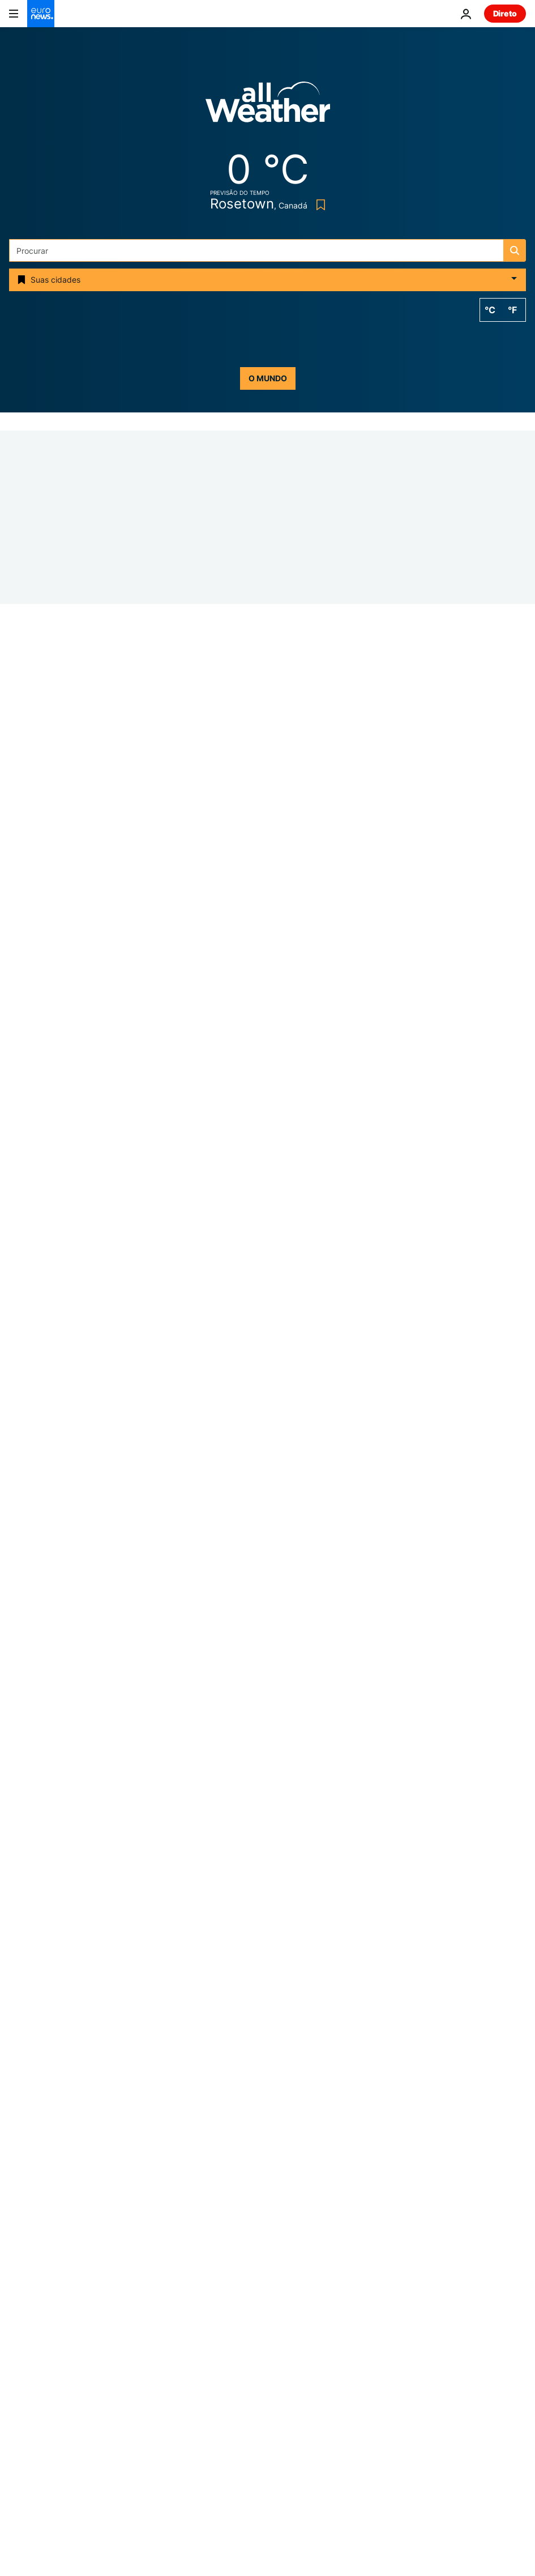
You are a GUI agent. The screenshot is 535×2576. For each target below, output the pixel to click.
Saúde (286, 2328)
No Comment (251, 1664)
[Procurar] (267, 250)
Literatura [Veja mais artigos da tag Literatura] (180, 2163)
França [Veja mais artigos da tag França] (288, 2109)
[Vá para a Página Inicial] (40, 13)
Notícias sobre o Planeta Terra (284, 1510)
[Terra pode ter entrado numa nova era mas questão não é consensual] (375, 1582)
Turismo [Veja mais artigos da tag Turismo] (248, 2163)
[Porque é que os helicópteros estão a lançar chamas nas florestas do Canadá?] (375, 1121)
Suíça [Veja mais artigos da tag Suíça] (307, 2163)
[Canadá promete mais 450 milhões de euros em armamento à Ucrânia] (267, 1025)
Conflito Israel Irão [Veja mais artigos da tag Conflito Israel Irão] (216, 2082)
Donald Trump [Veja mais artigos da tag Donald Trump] (362, 2109)
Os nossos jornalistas (47, 2399)
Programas (295, 2376)
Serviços (25, 2434)
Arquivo (289, 2399)
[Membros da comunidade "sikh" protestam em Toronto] (375, 1737)
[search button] (514, 250)
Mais (18, 2463)
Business (25, 2304)
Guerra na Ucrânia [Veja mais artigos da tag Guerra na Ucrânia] (320, 2082)
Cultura (288, 2352)
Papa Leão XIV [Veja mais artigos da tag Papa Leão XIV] (312, 2136)
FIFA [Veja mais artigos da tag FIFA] (381, 2136)
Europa (22, 2281)
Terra (284, 2304)
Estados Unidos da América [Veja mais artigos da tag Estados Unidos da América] (199, 2136)
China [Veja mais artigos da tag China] (362, 2163)
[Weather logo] (268, 106)
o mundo (268, 378)
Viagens (23, 2352)
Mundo (287, 2281)
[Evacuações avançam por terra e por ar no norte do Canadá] (375, 1275)
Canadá (24, 1011)
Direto (505, 13)
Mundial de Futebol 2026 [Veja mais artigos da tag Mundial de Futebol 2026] (193, 2109)
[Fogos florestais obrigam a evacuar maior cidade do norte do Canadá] (375, 1429)
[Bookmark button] (318, 204)
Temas (21, 2255)
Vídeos (21, 2376)
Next (18, 2328)
